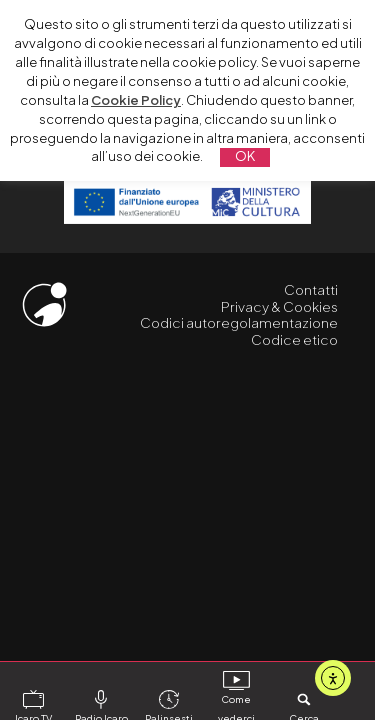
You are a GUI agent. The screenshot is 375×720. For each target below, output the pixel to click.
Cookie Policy (136, 100)
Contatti (311, 289)
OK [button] (245, 156)
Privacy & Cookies (279, 306)
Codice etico (294, 339)
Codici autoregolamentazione (239, 322)
